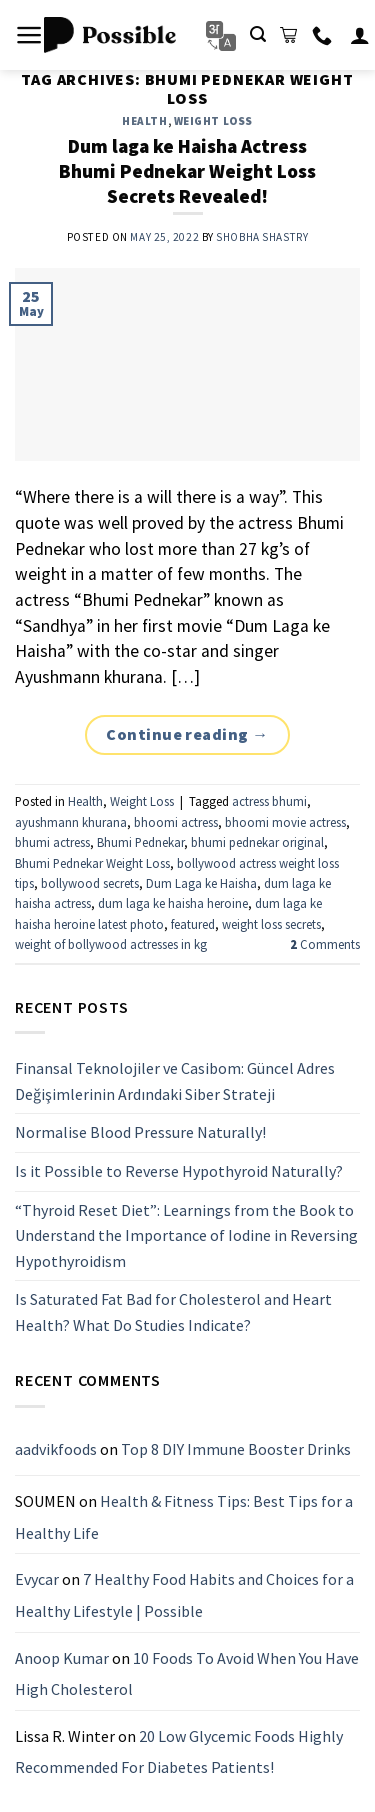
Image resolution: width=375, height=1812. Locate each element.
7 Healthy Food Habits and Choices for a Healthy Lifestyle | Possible (184, 1595)
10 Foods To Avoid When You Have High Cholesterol (187, 1673)
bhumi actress (52, 842)
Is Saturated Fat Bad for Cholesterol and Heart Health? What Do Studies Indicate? (173, 1312)
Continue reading (187, 735)
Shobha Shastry (262, 237)
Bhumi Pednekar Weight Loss (92, 863)
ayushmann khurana (71, 822)
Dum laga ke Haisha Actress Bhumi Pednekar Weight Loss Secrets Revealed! (187, 171)
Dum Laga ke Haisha (201, 883)
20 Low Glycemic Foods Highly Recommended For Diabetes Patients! (179, 1751)
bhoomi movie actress (285, 822)
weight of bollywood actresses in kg (111, 944)
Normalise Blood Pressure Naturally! (140, 1132)
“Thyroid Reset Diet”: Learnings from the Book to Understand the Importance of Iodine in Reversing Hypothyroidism (186, 1234)
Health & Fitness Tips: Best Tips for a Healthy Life (184, 1517)
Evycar (37, 1579)
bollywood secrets (90, 883)
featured (193, 924)
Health (144, 121)
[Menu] (29, 35)
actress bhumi (269, 801)
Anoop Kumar (62, 1657)
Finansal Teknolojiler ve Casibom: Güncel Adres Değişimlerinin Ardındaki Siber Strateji (175, 1081)
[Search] (258, 34)
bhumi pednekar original (257, 842)
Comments (325, 944)
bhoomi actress (176, 822)
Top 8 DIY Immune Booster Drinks (236, 1448)
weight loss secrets (271, 924)
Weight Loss (213, 121)
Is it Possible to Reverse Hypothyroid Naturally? (179, 1170)
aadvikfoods (56, 1448)
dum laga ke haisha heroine (173, 903)
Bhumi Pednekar (140, 842)
